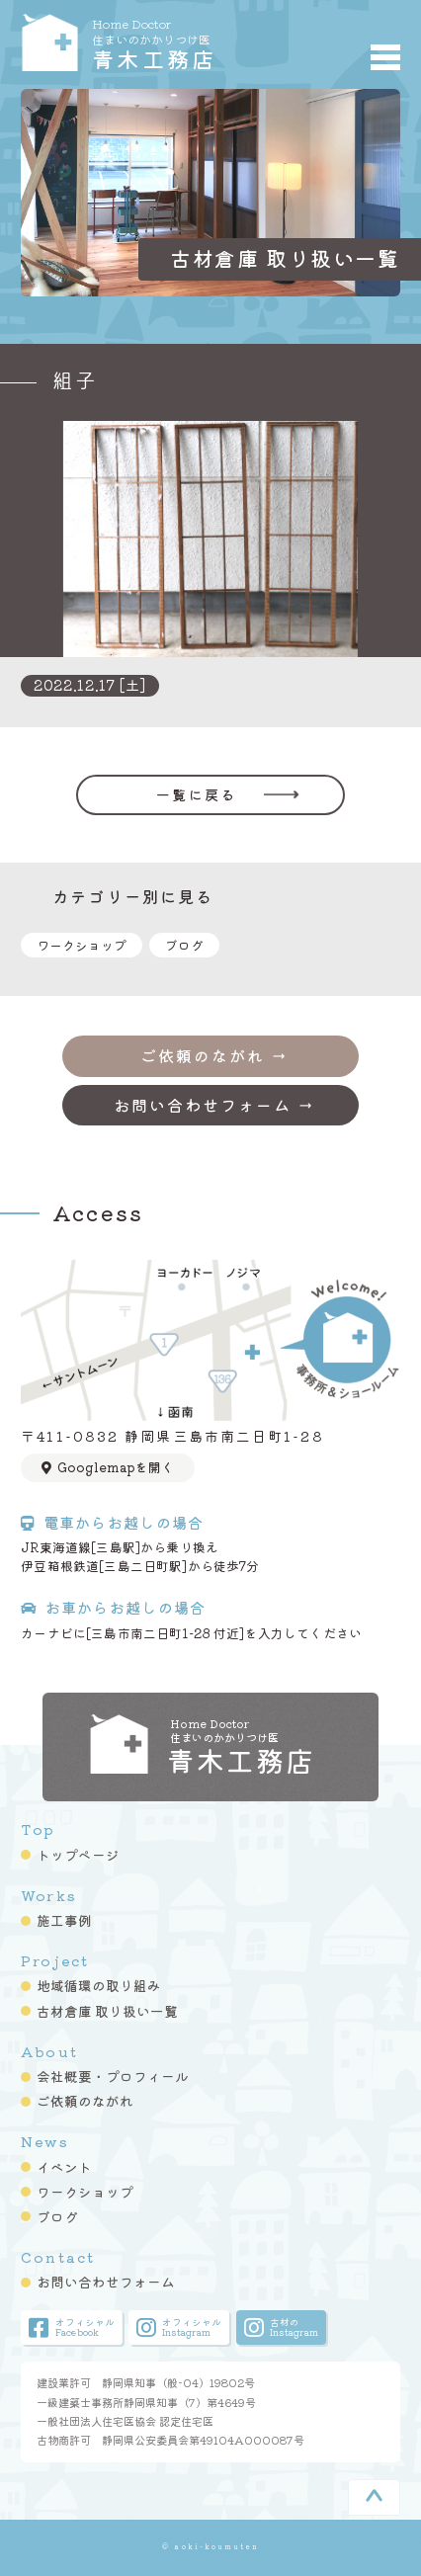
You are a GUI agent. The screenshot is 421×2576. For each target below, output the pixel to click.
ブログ (184, 945)
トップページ (78, 1855)
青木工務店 (183, 42)
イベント (64, 2167)
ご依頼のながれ (85, 2101)
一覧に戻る (196, 794)
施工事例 (64, 1920)
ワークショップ (81, 945)
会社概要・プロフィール (113, 2076)
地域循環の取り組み (99, 1985)
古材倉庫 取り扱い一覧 (107, 2011)
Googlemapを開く (108, 1466)
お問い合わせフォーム (106, 2281)
